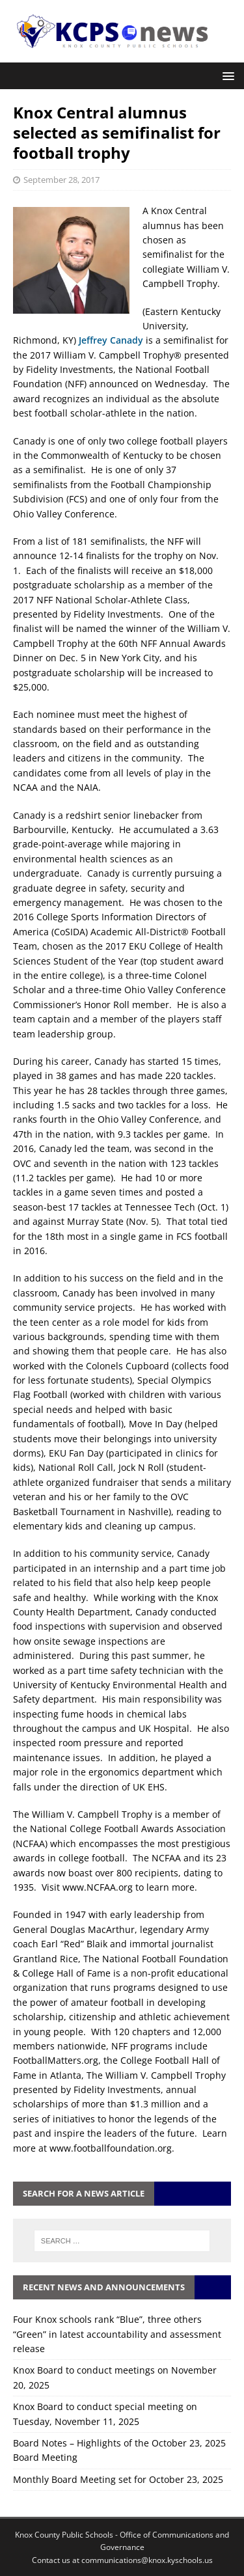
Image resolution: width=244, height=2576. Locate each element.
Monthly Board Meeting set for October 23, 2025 (118, 2479)
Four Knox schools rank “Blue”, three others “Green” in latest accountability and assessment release (117, 2334)
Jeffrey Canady (111, 340)
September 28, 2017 (61, 179)
